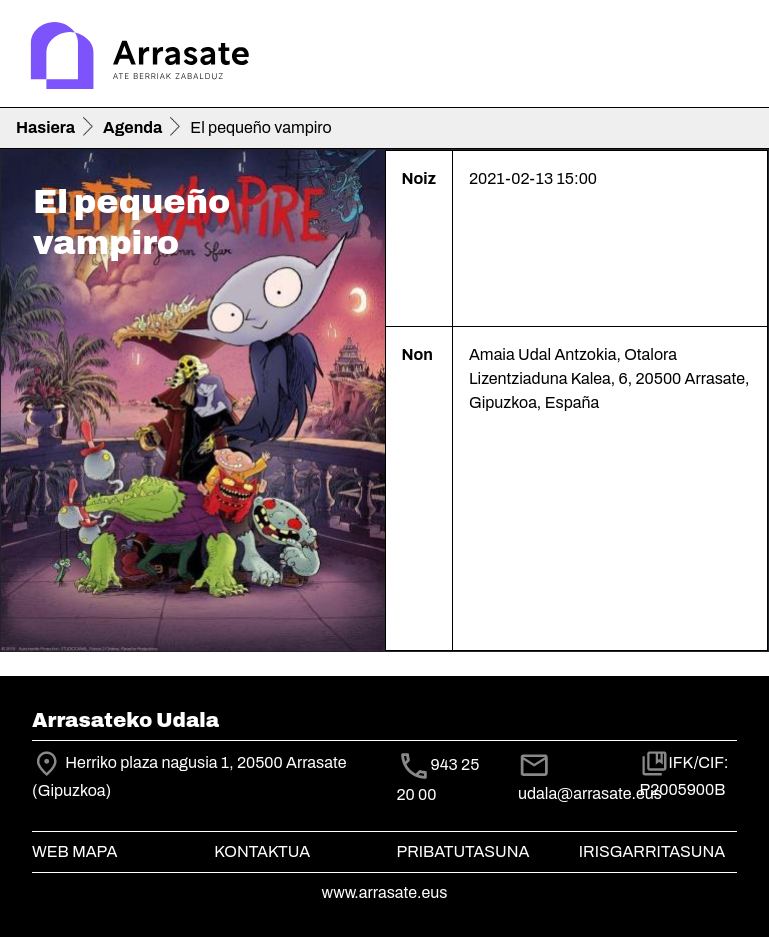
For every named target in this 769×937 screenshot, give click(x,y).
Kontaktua (262, 851)
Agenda (132, 127)
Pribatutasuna (463, 851)
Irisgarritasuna (652, 851)
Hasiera (45, 127)
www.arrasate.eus (385, 892)
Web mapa (74, 851)
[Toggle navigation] (725, 58)
